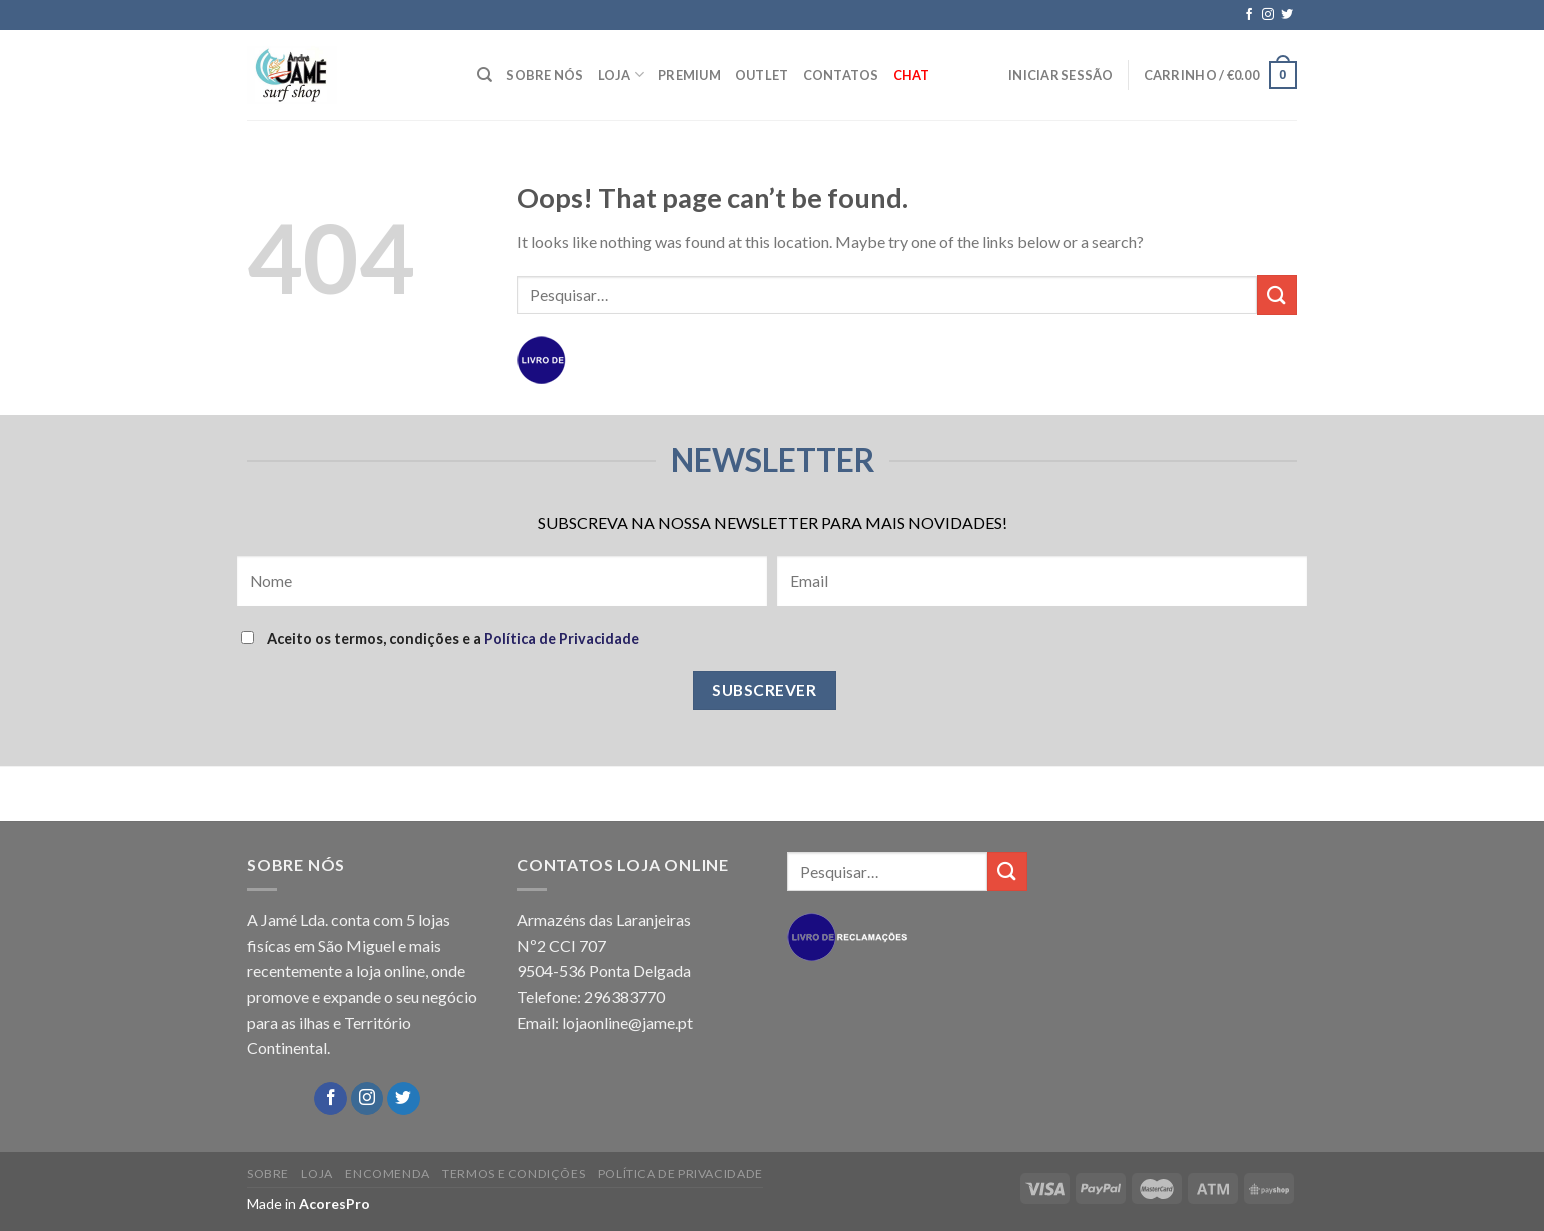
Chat (911, 75)
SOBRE (268, 1173)
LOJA (621, 74)
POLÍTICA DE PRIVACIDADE (680, 1173)
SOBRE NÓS (544, 75)
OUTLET (762, 75)
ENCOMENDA (387, 1173)
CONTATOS (841, 75)
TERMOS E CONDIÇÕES (513, 1173)
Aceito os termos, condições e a (440, 638)
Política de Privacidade (561, 638)
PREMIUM (689, 75)
